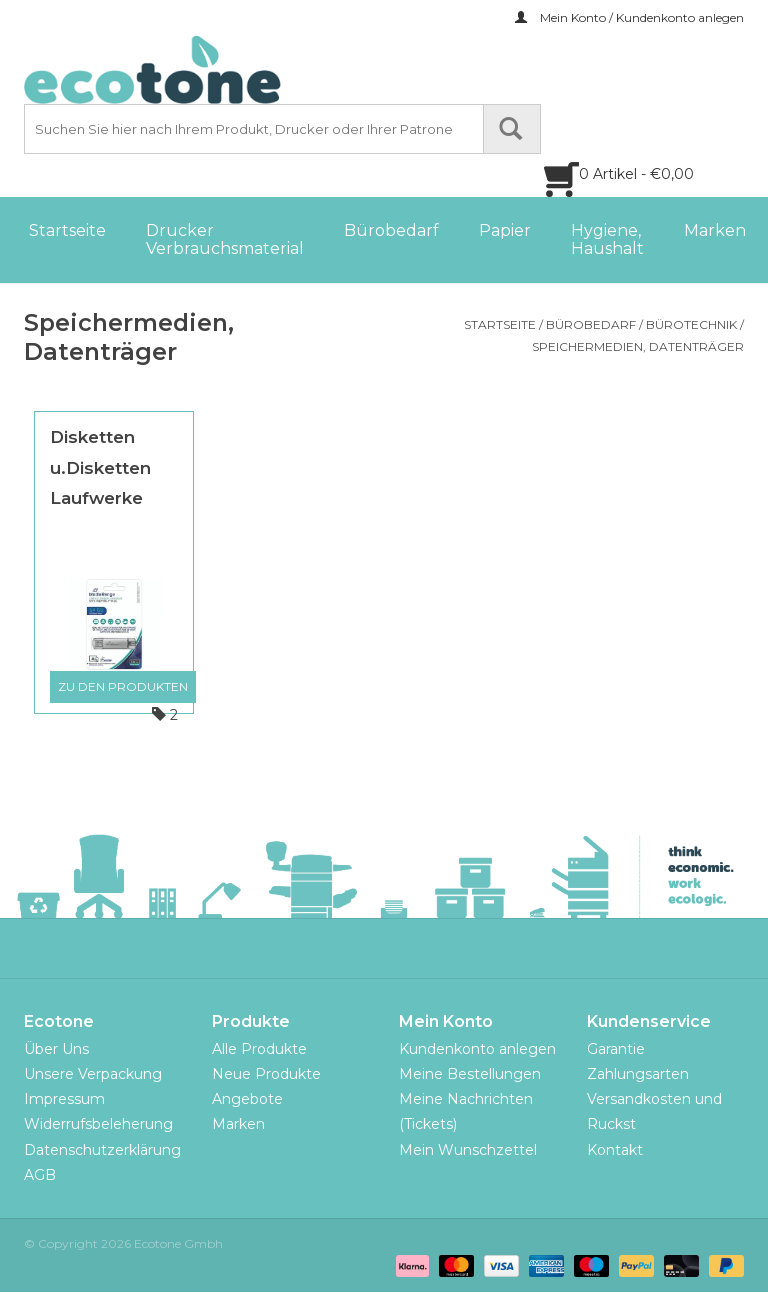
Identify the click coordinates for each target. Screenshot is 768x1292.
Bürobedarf (391, 230)
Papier (505, 230)
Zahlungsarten (638, 1074)
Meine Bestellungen (470, 1074)
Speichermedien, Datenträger (638, 346)
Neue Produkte (266, 1074)
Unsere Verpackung (93, 1074)
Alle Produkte (259, 1049)
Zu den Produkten (123, 686)
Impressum (64, 1099)
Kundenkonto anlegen (477, 1049)
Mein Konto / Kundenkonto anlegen (629, 17)
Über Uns (56, 1049)
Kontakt (615, 1150)
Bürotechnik (691, 324)
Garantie (616, 1049)
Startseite (67, 230)
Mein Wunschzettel (468, 1150)
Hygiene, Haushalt (607, 239)
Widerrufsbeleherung (98, 1124)
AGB (40, 1175)
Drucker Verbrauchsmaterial (225, 239)
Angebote (247, 1099)
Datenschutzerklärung (102, 1150)
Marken (715, 230)
